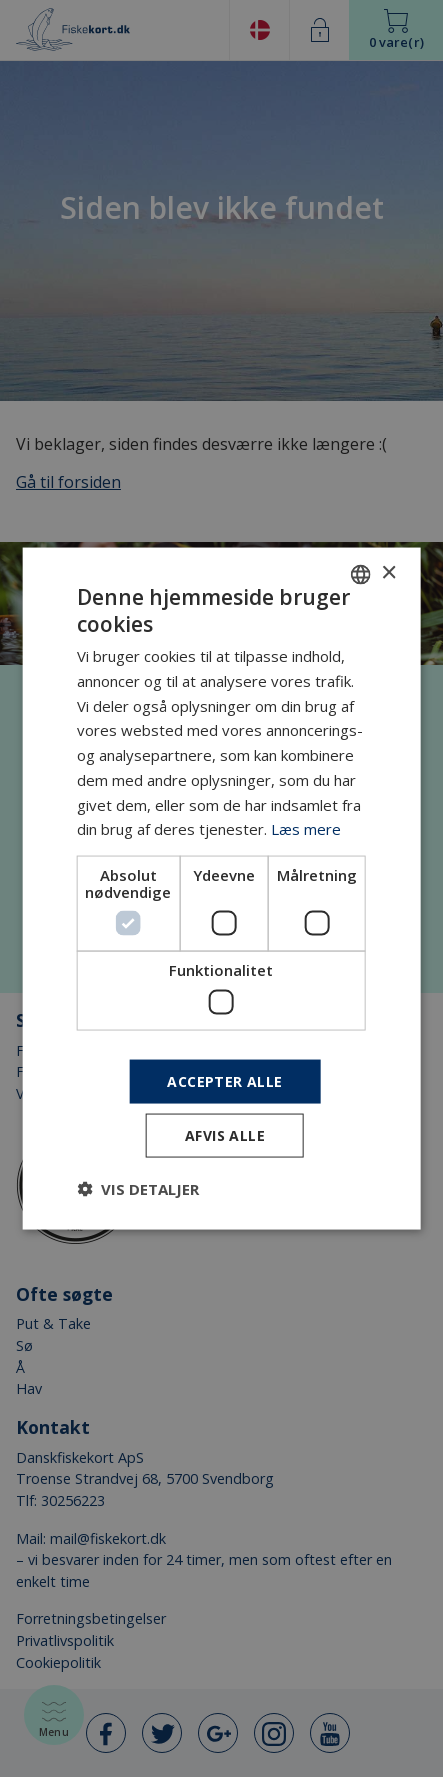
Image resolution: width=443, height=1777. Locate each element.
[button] (138, 1189)
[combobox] (361, 574)
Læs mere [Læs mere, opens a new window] (306, 829)
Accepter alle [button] (224, 1080)
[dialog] (221, 888)
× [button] (388, 573)
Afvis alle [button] (225, 1135)
